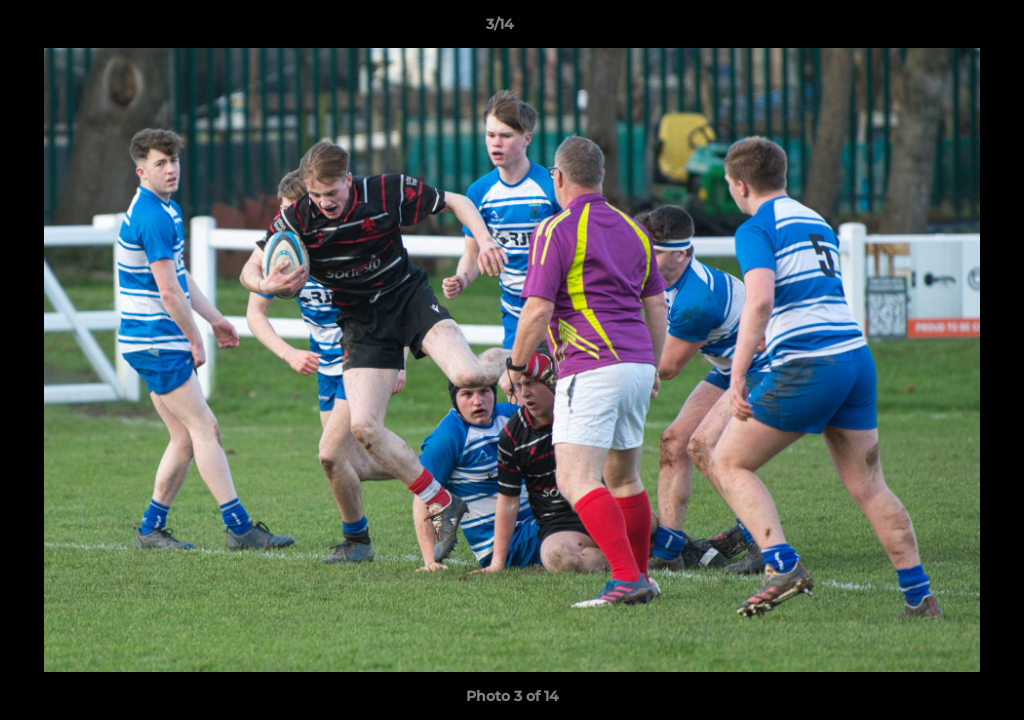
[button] (940, 29)
